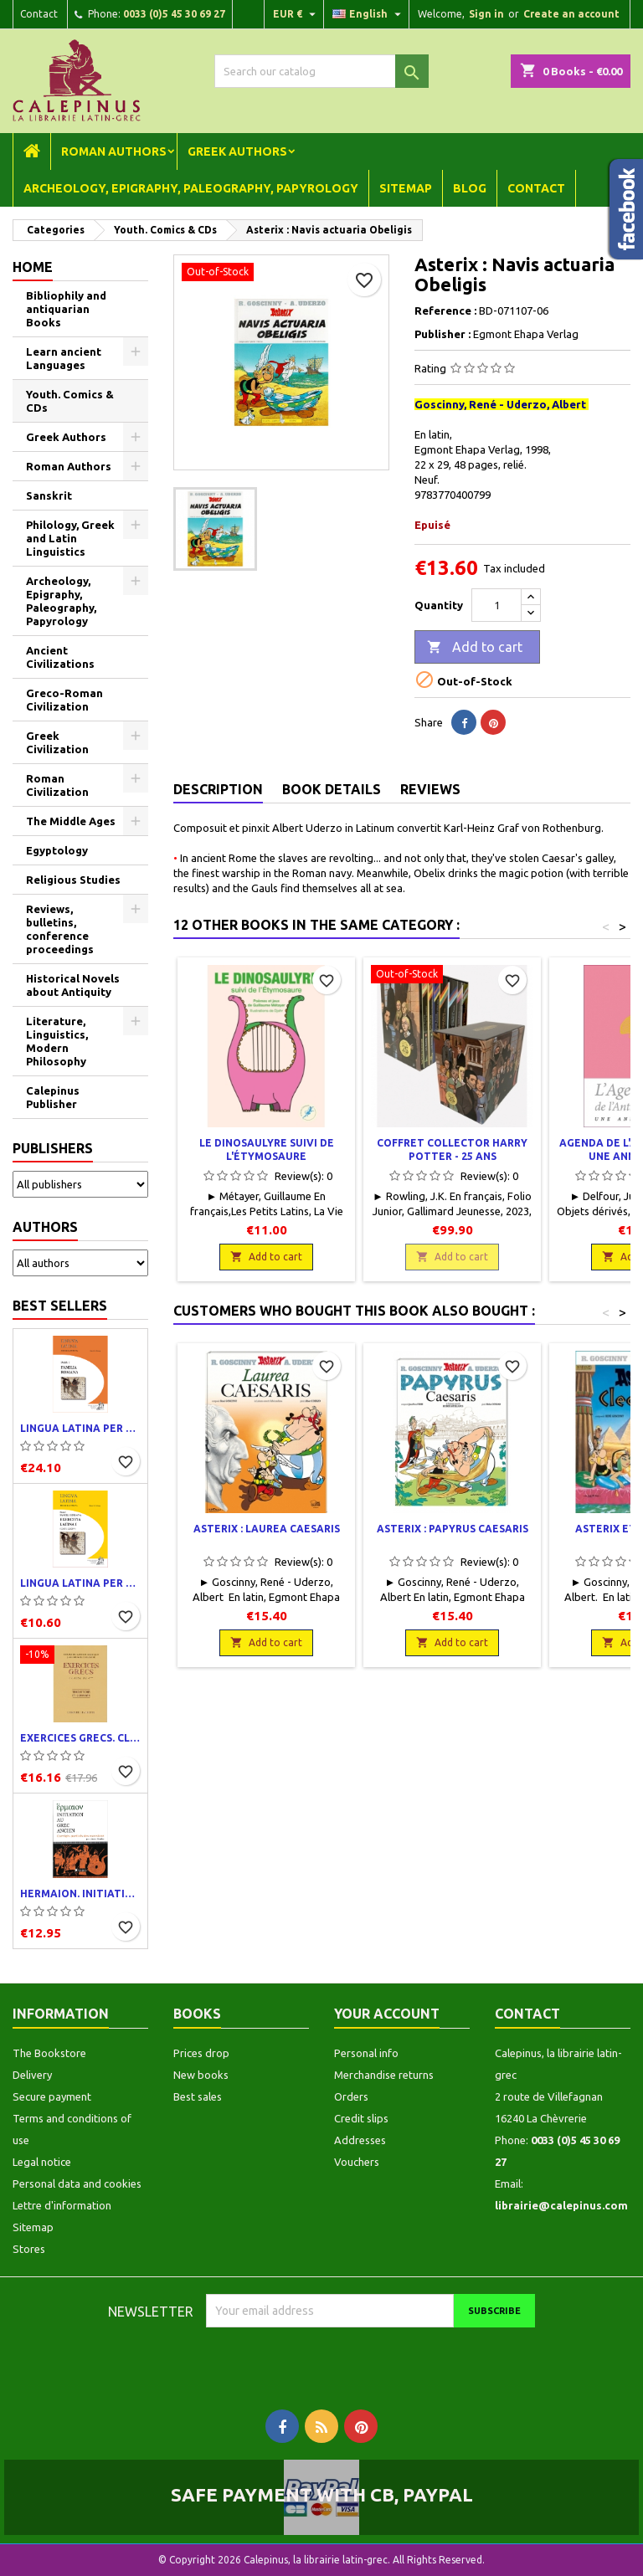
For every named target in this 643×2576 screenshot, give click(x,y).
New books (201, 2075)
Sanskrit (49, 495)
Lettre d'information (62, 2205)
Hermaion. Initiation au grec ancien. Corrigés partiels (80, 1893)
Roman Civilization (57, 785)
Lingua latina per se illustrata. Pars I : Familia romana (80, 1428)
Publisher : (442, 334)
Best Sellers (60, 1305)
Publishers (53, 1148)
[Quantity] (496, 605)
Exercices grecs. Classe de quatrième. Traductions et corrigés (80, 1737)
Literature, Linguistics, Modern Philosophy (57, 1041)
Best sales (197, 2096)
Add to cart (474, 647)
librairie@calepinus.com (561, 2205)
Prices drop (201, 2053)
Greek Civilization (57, 742)
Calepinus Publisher (53, 1097)
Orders (351, 2096)
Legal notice (42, 2162)
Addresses (360, 2140)
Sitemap (405, 188)
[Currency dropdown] (296, 14)
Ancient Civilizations (60, 657)
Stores (29, 2249)
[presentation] (346, 2360)
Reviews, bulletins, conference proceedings (60, 929)
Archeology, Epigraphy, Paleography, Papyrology (190, 188)
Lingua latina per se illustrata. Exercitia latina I (80, 1583)
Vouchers (356, 2162)
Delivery (32, 2075)
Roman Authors (114, 151)
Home (33, 267)
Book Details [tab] (331, 789)
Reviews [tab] (430, 789)
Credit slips (361, 2118)
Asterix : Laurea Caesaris (266, 1528)
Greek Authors (237, 151)
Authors (45, 1226)
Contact (39, 13)
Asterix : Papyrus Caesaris (452, 1528)
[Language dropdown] (368, 14)
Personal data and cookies (77, 2183)
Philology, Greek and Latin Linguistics (70, 538)
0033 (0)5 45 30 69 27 (174, 13)
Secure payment (52, 2096)
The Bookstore (49, 2053)
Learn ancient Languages (63, 358)
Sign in (486, 13)
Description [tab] (218, 789)
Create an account (571, 13)
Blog (469, 188)
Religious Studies (73, 879)
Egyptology (57, 850)
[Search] (321, 71)
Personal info (366, 2053)
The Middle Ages (71, 821)
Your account (387, 2013)
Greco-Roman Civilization (64, 699)
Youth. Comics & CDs (70, 400)
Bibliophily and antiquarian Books (66, 309)
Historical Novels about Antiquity (73, 985)
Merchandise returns (384, 2075)
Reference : (445, 310)
